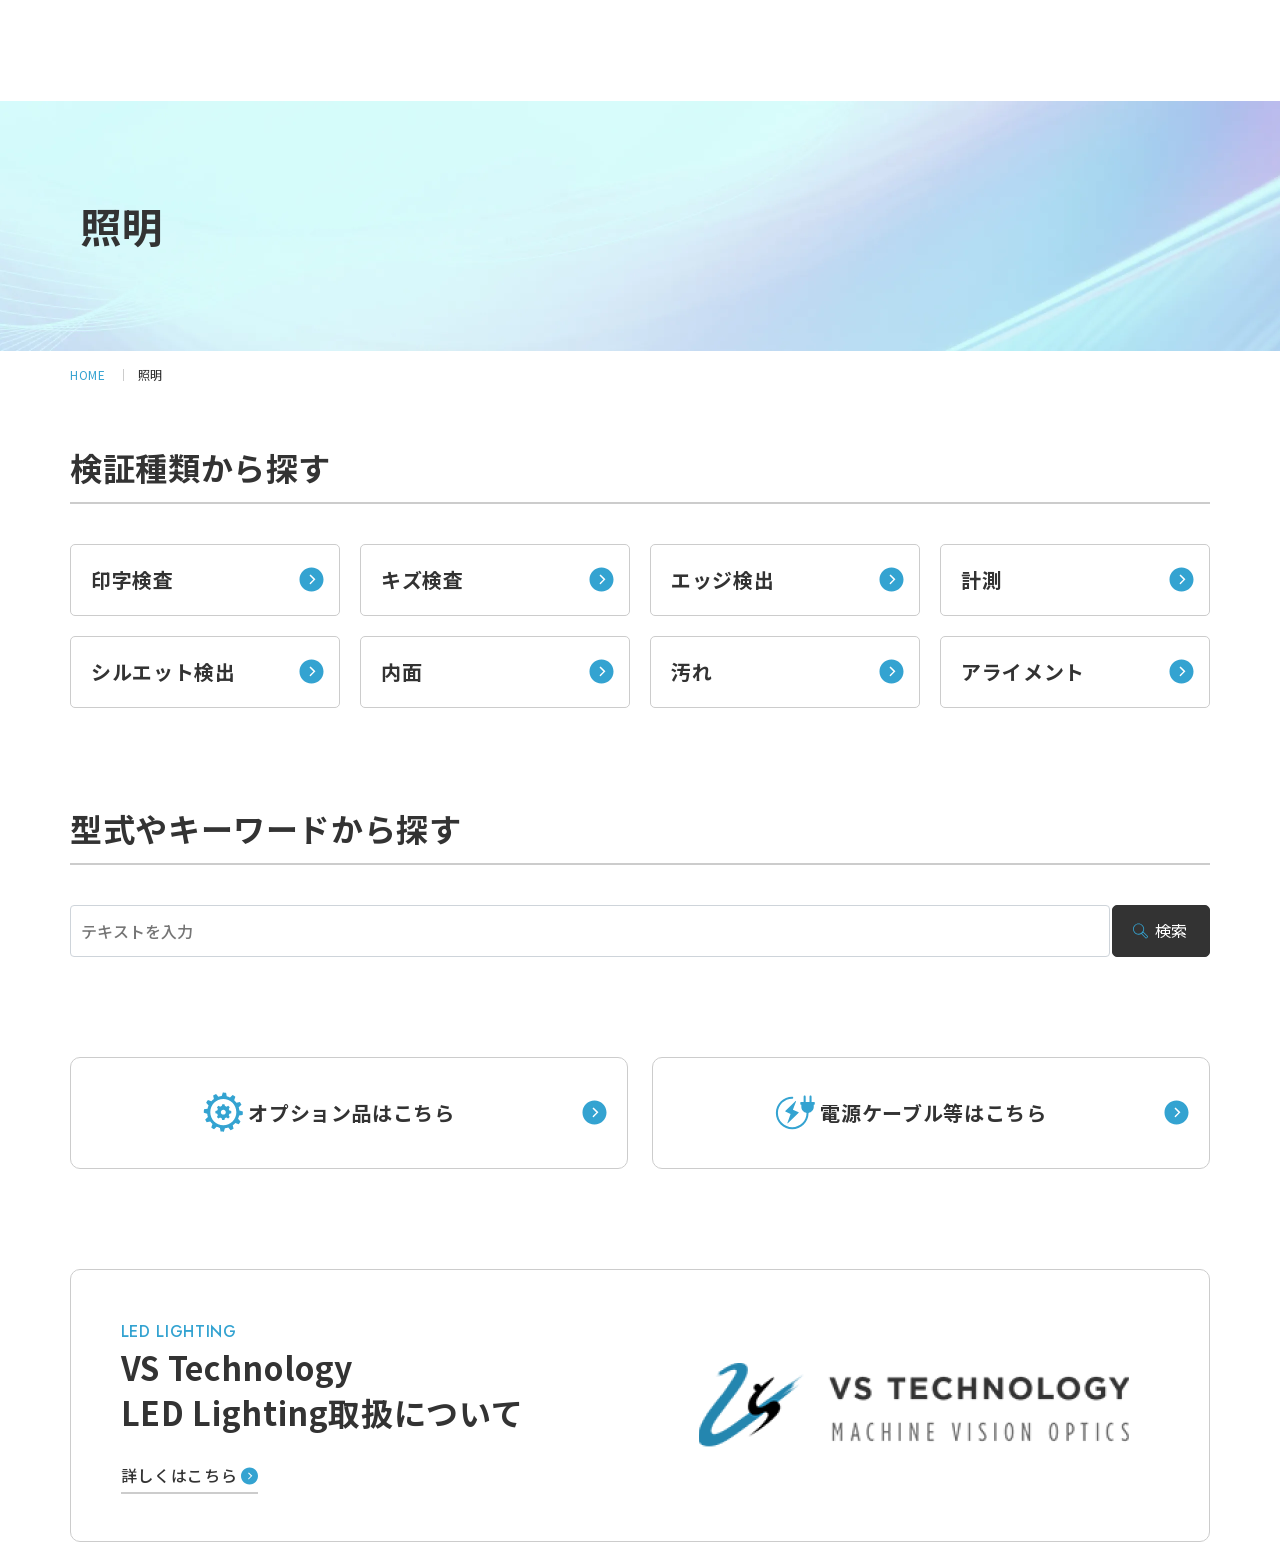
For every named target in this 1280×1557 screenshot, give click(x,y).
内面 (401, 671)
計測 (981, 579)
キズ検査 (422, 579)
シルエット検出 (163, 671)
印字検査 (132, 579)
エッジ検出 (722, 579)
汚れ (691, 671)
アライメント (1023, 671)
